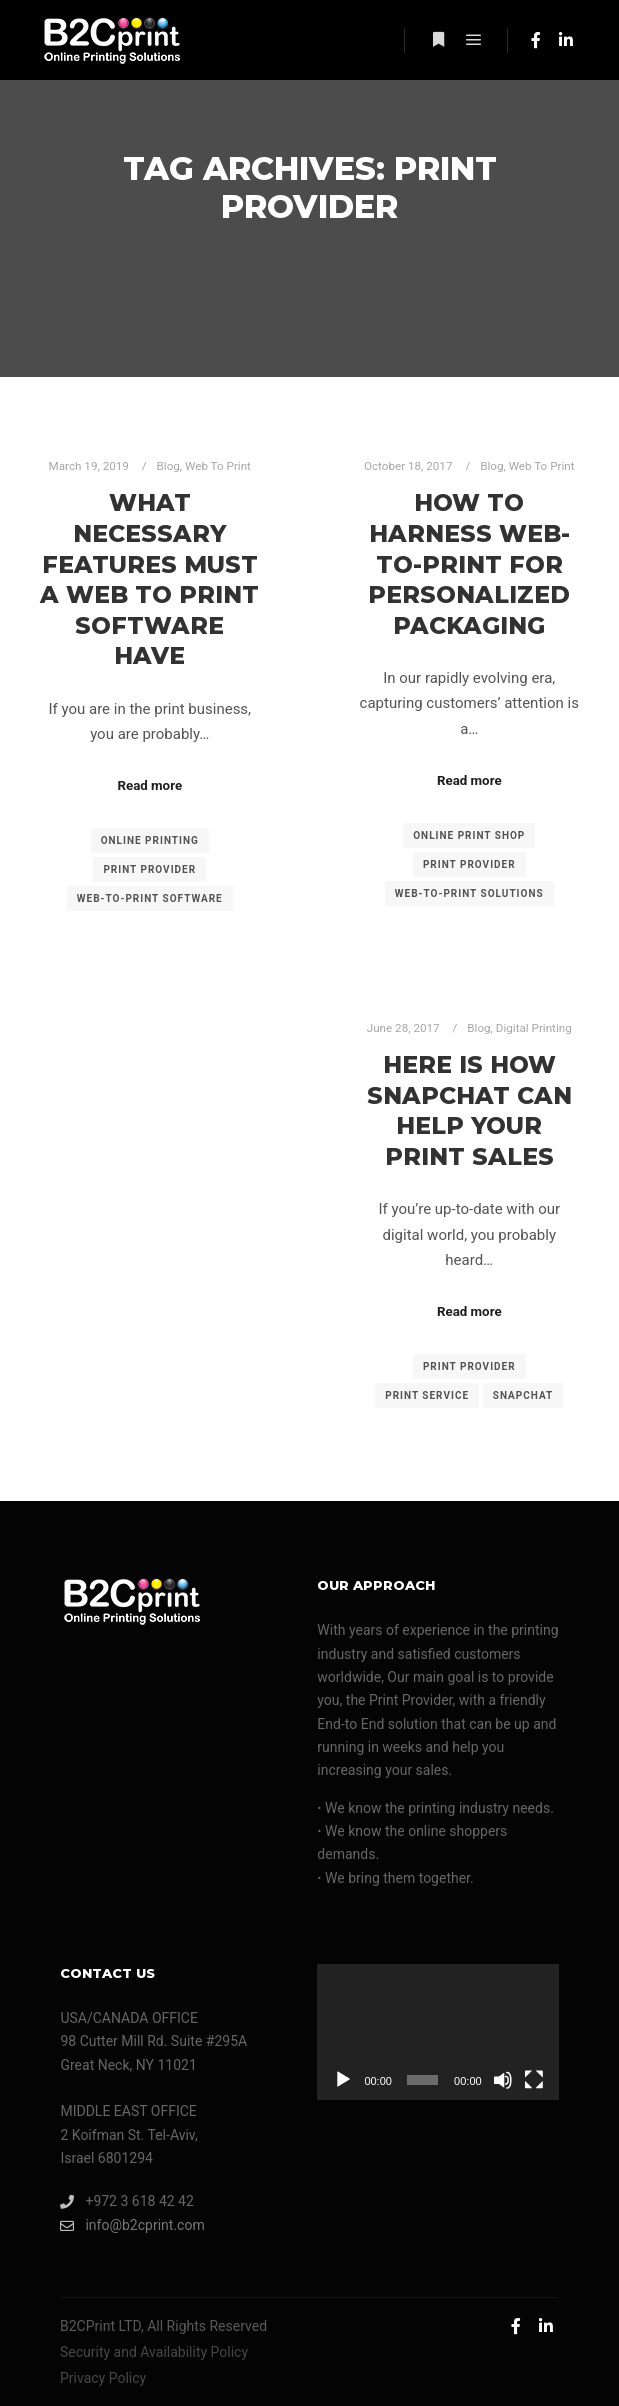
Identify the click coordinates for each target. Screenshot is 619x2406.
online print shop (469, 835)
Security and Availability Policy (154, 2352)
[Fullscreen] (534, 2080)
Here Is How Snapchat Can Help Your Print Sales (469, 1110)
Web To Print (218, 466)
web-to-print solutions (469, 893)
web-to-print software (150, 898)
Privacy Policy (103, 2378)
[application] (438, 2032)
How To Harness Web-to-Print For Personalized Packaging (469, 563)
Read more (149, 785)
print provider (149, 869)
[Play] (343, 2080)
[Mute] (503, 2080)
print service (427, 1395)
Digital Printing (534, 1028)
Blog (168, 466)
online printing (150, 840)
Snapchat (523, 1395)
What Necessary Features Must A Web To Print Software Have (149, 579)
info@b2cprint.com (132, 2225)
